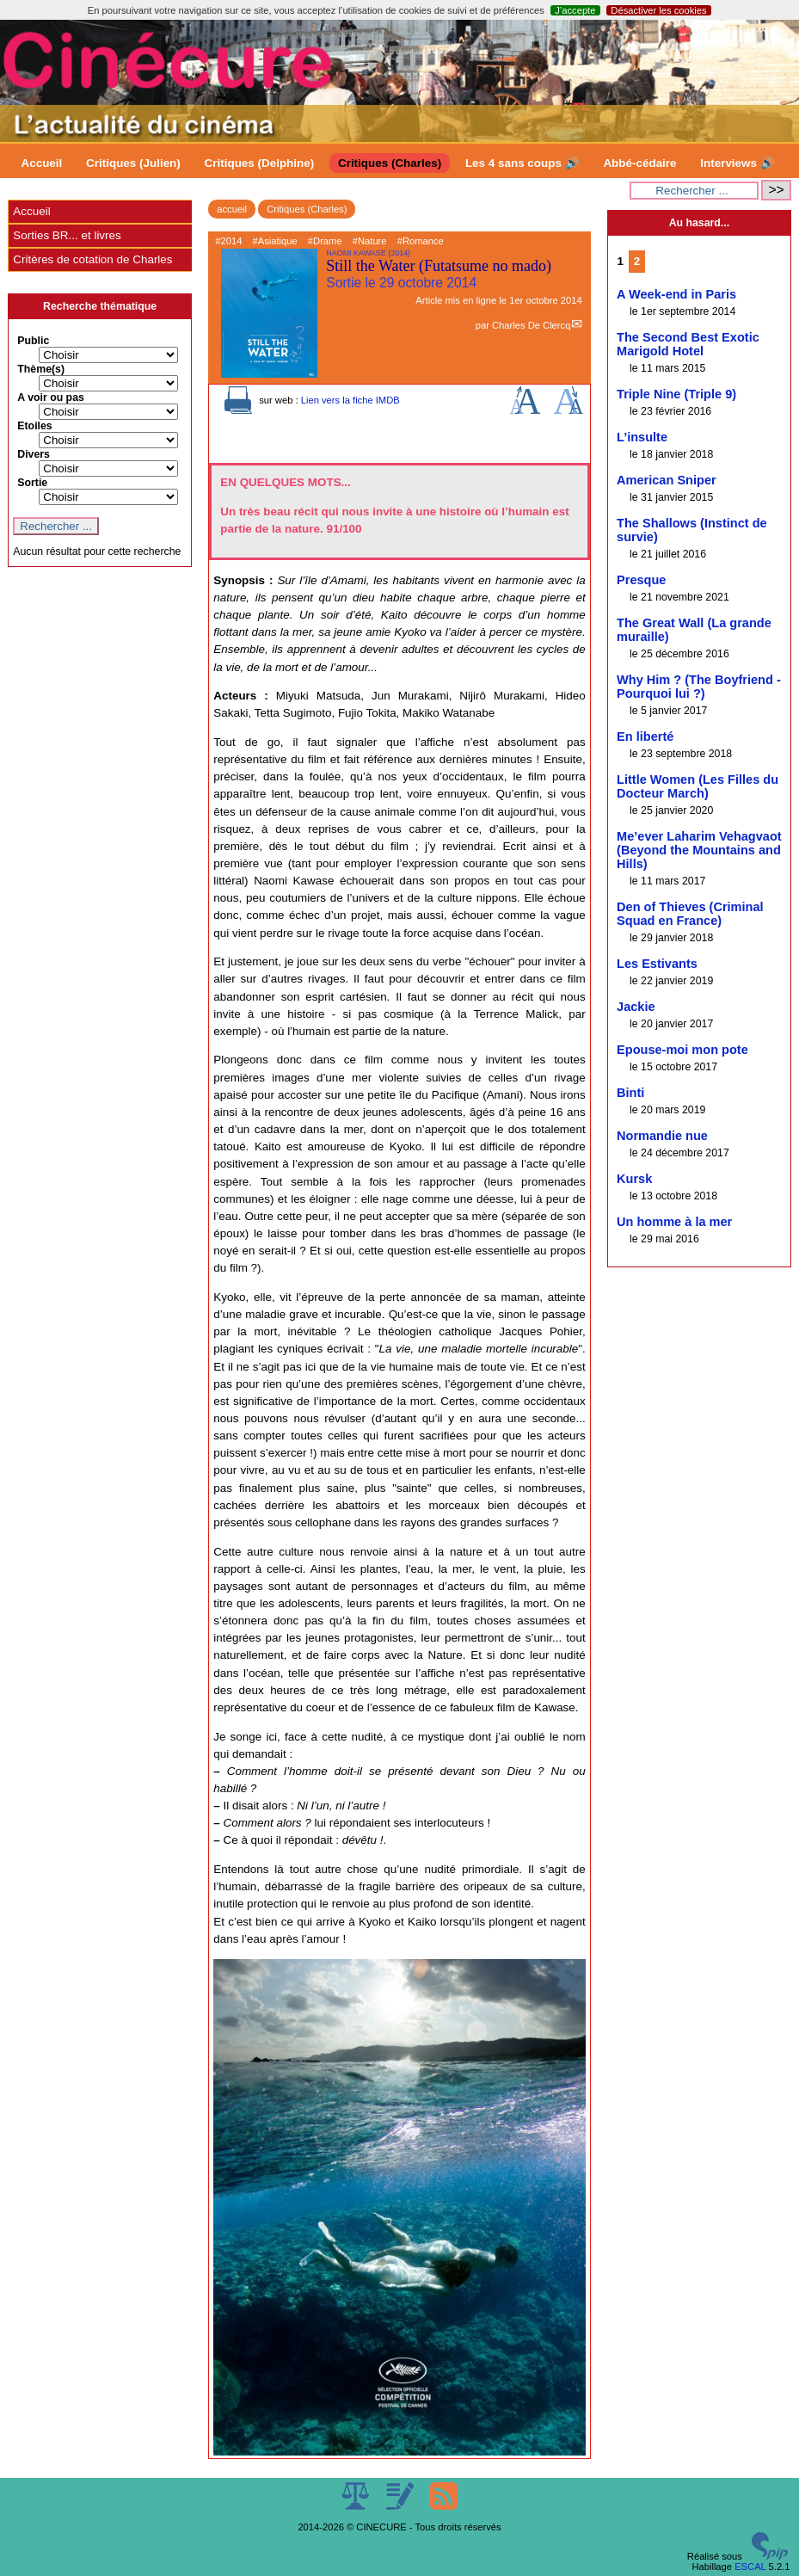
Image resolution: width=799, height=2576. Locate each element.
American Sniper (666, 480)
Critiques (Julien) (133, 163)
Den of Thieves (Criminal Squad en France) (690, 913)
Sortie (32, 483)
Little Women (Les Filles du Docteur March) (697, 786)
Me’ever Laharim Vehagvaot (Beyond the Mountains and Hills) (699, 850)
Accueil (42, 163)
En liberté (645, 736)
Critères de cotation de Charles (92, 259)
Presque (641, 580)
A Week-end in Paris (676, 294)
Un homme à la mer (674, 1222)
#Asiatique (274, 241)
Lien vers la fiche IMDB (350, 400)
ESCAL (749, 2566)
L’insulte (642, 437)
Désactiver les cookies (658, 10)
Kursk (634, 1179)
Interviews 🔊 (737, 163)
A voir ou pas (50, 397)
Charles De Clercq (531, 325)
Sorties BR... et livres (66, 235)
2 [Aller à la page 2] (637, 261)
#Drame (325, 241)
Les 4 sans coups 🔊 (522, 163)
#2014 (228, 241)
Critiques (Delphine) (260, 163)
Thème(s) (41, 369)
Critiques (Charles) (389, 163)
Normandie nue (662, 1136)
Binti (630, 1093)
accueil (232, 209)
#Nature (370, 241)
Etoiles (34, 426)
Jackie (636, 1007)
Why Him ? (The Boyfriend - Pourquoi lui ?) (699, 686)
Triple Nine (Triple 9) (676, 394)
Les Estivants (657, 964)
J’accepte (575, 10)
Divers (33, 454)
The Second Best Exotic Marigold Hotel (688, 344)
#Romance (420, 241)
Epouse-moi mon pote (682, 1050)
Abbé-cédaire (639, 163)
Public (33, 341)
